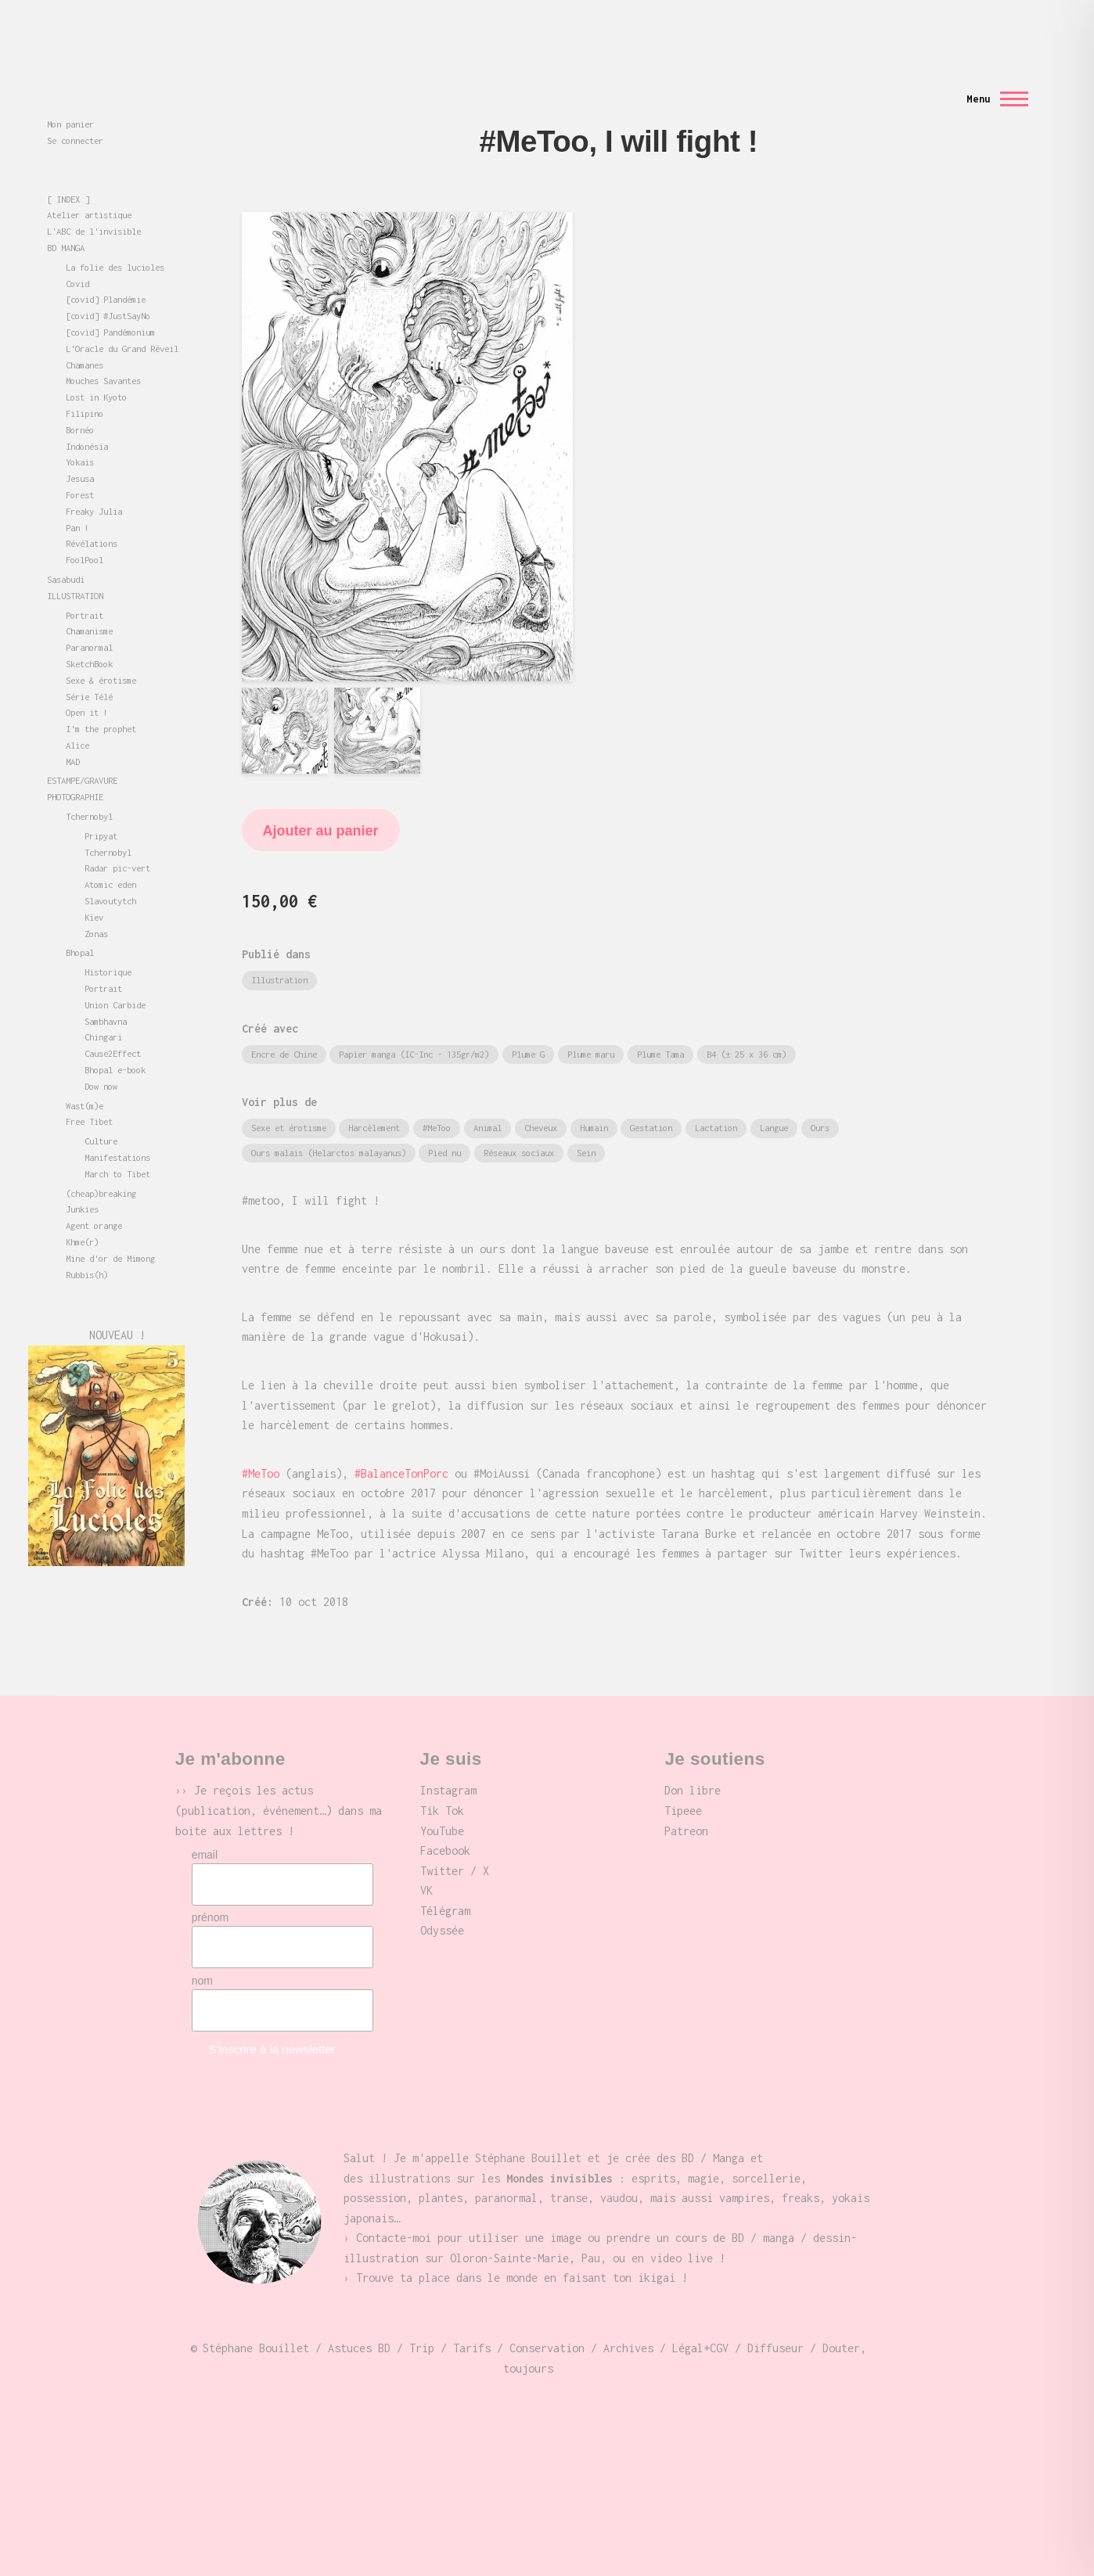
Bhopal (80, 924)
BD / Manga (713, 2129)
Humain (594, 1099)
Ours (820, 1099)
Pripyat (101, 808)
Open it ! (87, 684)
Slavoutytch (110, 873)
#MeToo (437, 1099)
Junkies (82, 1181)
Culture (101, 1113)
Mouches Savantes (103, 352)
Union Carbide (115, 977)
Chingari (103, 1009)
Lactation (716, 1099)
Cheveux (540, 1099)
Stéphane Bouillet (89, 125)
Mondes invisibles (88, 104)
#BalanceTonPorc (401, 1445)
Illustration (279, 952)
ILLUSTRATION (75, 567)
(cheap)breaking (101, 1165)
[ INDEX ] (68, 171)
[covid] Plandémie (106, 271)
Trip (421, 2319)
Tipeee (683, 1782)
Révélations (91, 515)
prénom (210, 1889)
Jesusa (80, 450)
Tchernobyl (89, 788)
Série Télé (89, 668)
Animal (487, 1099)
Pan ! (77, 499)
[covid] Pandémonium (110, 304)
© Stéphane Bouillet (249, 2319)
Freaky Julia (94, 483)
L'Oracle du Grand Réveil (122, 320)
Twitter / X (454, 1842)
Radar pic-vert (117, 840)
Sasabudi (66, 551)
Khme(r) (82, 1214)
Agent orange (94, 1197)
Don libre (692, 1762)
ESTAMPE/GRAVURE (82, 752)
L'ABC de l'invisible (94, 203)
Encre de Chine (284, 1026)
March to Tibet (117, 1146)
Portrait (84, 587)
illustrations (409, 2150)
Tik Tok (442, 1782)
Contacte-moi (393, 2209)
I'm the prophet (101, 700)
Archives (628, 2319)
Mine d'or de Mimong (110, 1230)
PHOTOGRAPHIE (75, 768)
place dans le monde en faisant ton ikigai (547, 2249)
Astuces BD (359, 2319)
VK (426, 1862)
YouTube (442, 1802)
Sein (586, 1124)
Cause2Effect (113, 1025)
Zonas (96, 905)
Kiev (94, 889)
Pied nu (444, 1124)
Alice (77, 717)
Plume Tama (660, 1026)
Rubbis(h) (87, 1246)
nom (202, 1952)
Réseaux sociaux (519, 1124)
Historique (108, 944)
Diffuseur (775, 2319)
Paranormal (89, 619)
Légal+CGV (700, 2319)
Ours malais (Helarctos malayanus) (328, 1124)
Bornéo (80, 402)
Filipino (84, 385)
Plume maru (590, 1026)
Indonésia (87, 418)
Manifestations (117, 1129)
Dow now (101, 1058)
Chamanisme (89, 603)
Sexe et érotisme (288, 1099)
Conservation (547, 2319)
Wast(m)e (84, 1077)
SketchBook (89, 636)
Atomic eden (110, 856)
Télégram (445, 1882)
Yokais (80, 434)
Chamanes (84, 337)
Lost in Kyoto (96, 369)
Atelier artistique (89, 186)
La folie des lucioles (115, 239)
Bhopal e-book (115, 1042)
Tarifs (472, 2319)
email (205, 1826)
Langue (774, 1099)
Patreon (686, 1802)
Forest (80, 467)
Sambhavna (106, 993)
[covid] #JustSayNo (108, 287)
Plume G (528, 1026)
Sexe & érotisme (101, 652)
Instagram (448, 1762)
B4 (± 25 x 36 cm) (746, 1026)
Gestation (651, 1099)
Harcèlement (374, 1099)
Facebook (445, 1822)
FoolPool (84, 531)
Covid (77, 255)
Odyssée (442, 1902)
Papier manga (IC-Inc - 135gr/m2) (414, 1026)
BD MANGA (66, 219)
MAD (73, 733)
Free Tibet (89, 1093)
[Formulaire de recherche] (613, 42)
